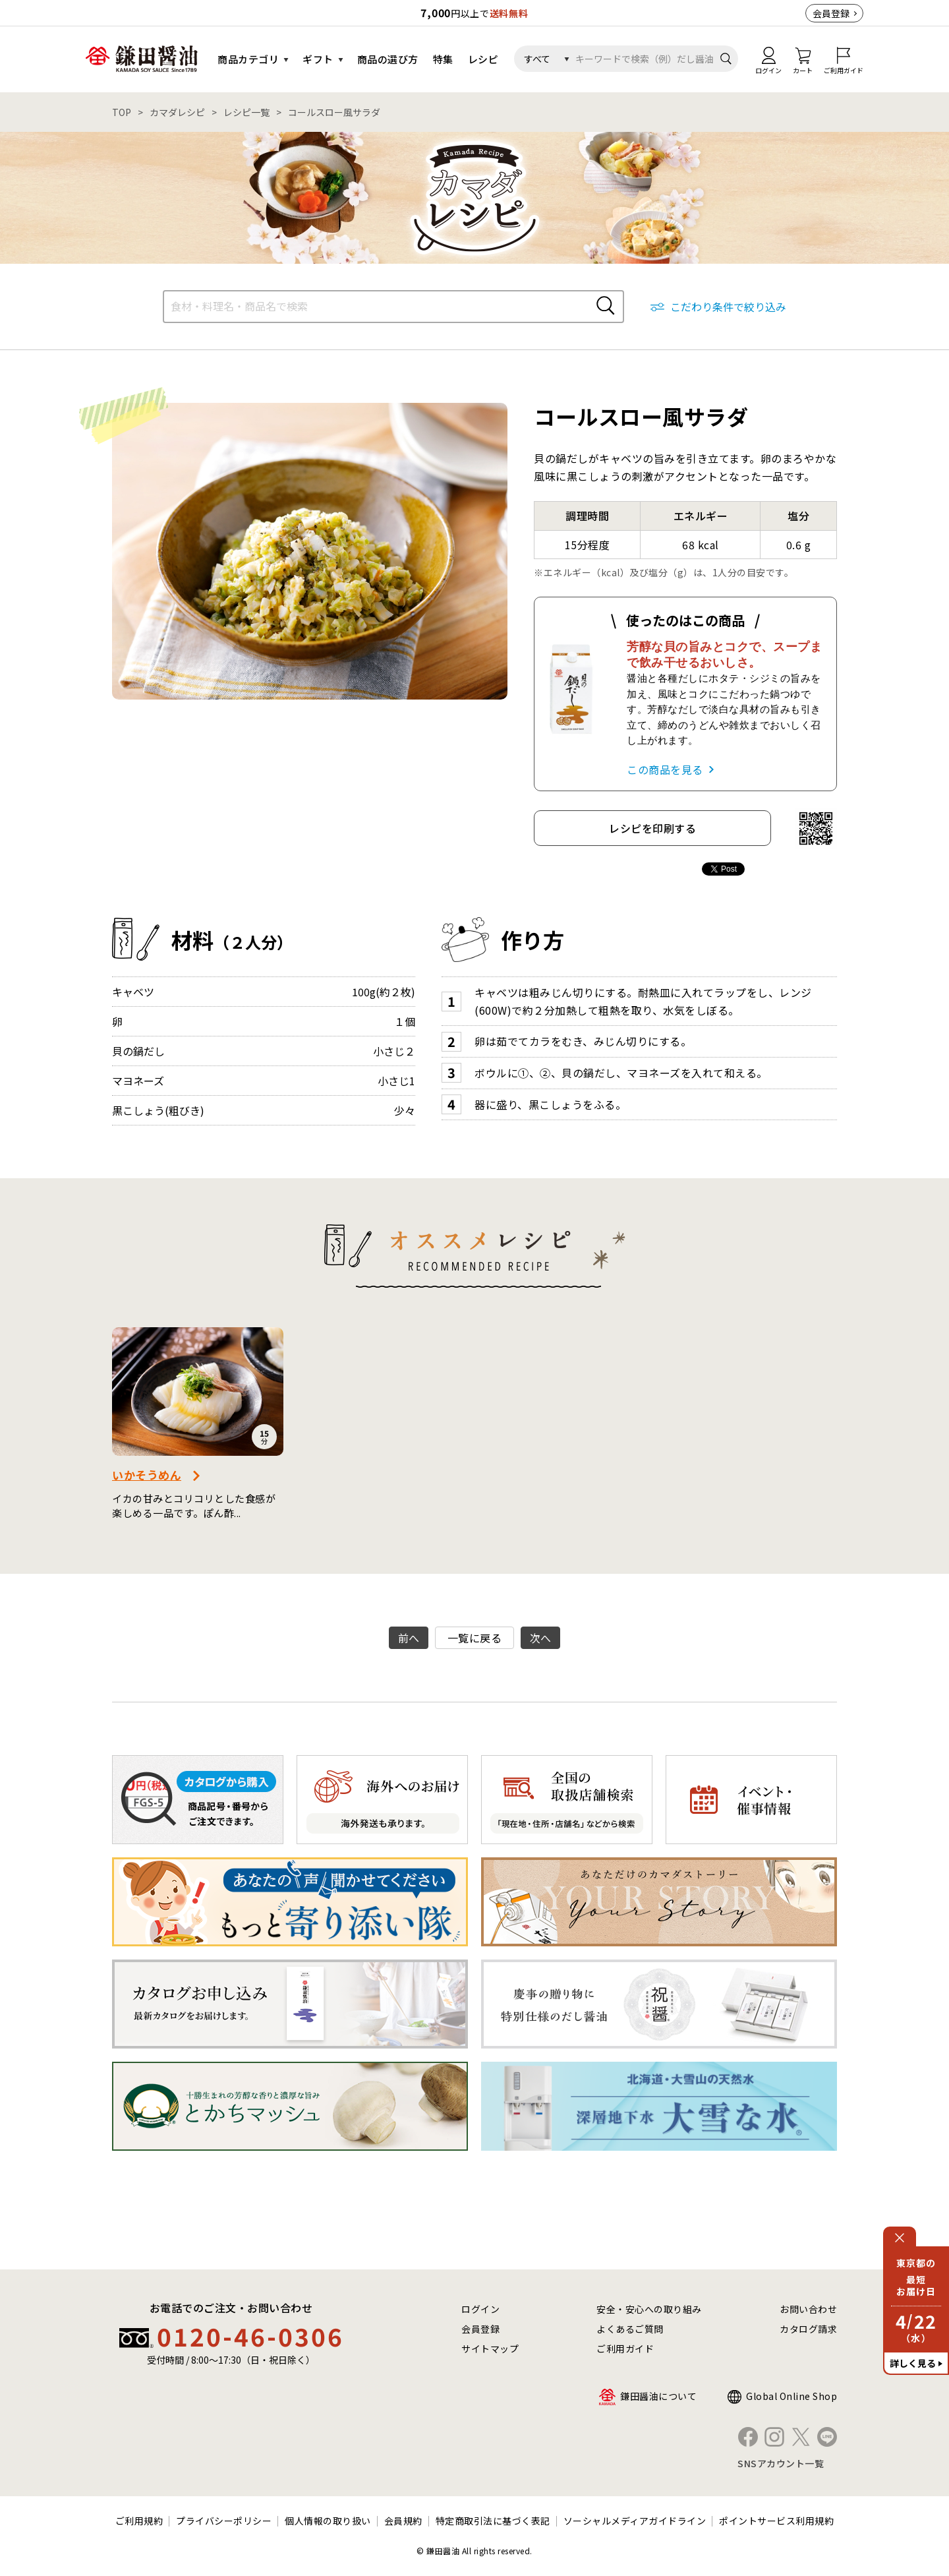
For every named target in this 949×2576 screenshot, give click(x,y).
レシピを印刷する (652, 828)
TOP (121, 112)
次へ (541, 1638)
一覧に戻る (474, 1638)
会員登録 (831, 13)
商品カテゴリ (248, 59)
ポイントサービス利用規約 (776, 2520)
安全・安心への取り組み (649, 2309)
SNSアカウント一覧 (780, 2463)
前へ (409, 1638)
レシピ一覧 (246, 112)
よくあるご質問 (630, 2328)
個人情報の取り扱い (328, 2520)
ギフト (317, 59)
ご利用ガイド (625, 2348)
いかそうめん (146, 1474)
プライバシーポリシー (224, 2520)
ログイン (480, 2309)
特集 (443, 59)
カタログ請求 (808, 2328)
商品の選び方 (387, 59)
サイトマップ (490, 2348)
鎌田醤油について (658, 2396)
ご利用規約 (139, 2520)
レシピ (483, 59)
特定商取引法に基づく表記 (493, 2520)
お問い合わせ (808, 2309)
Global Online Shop (791, 2396)
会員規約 (403, 2520)
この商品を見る (665, 769)
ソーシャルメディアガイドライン (634, 2520)
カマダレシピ (177, 112)
